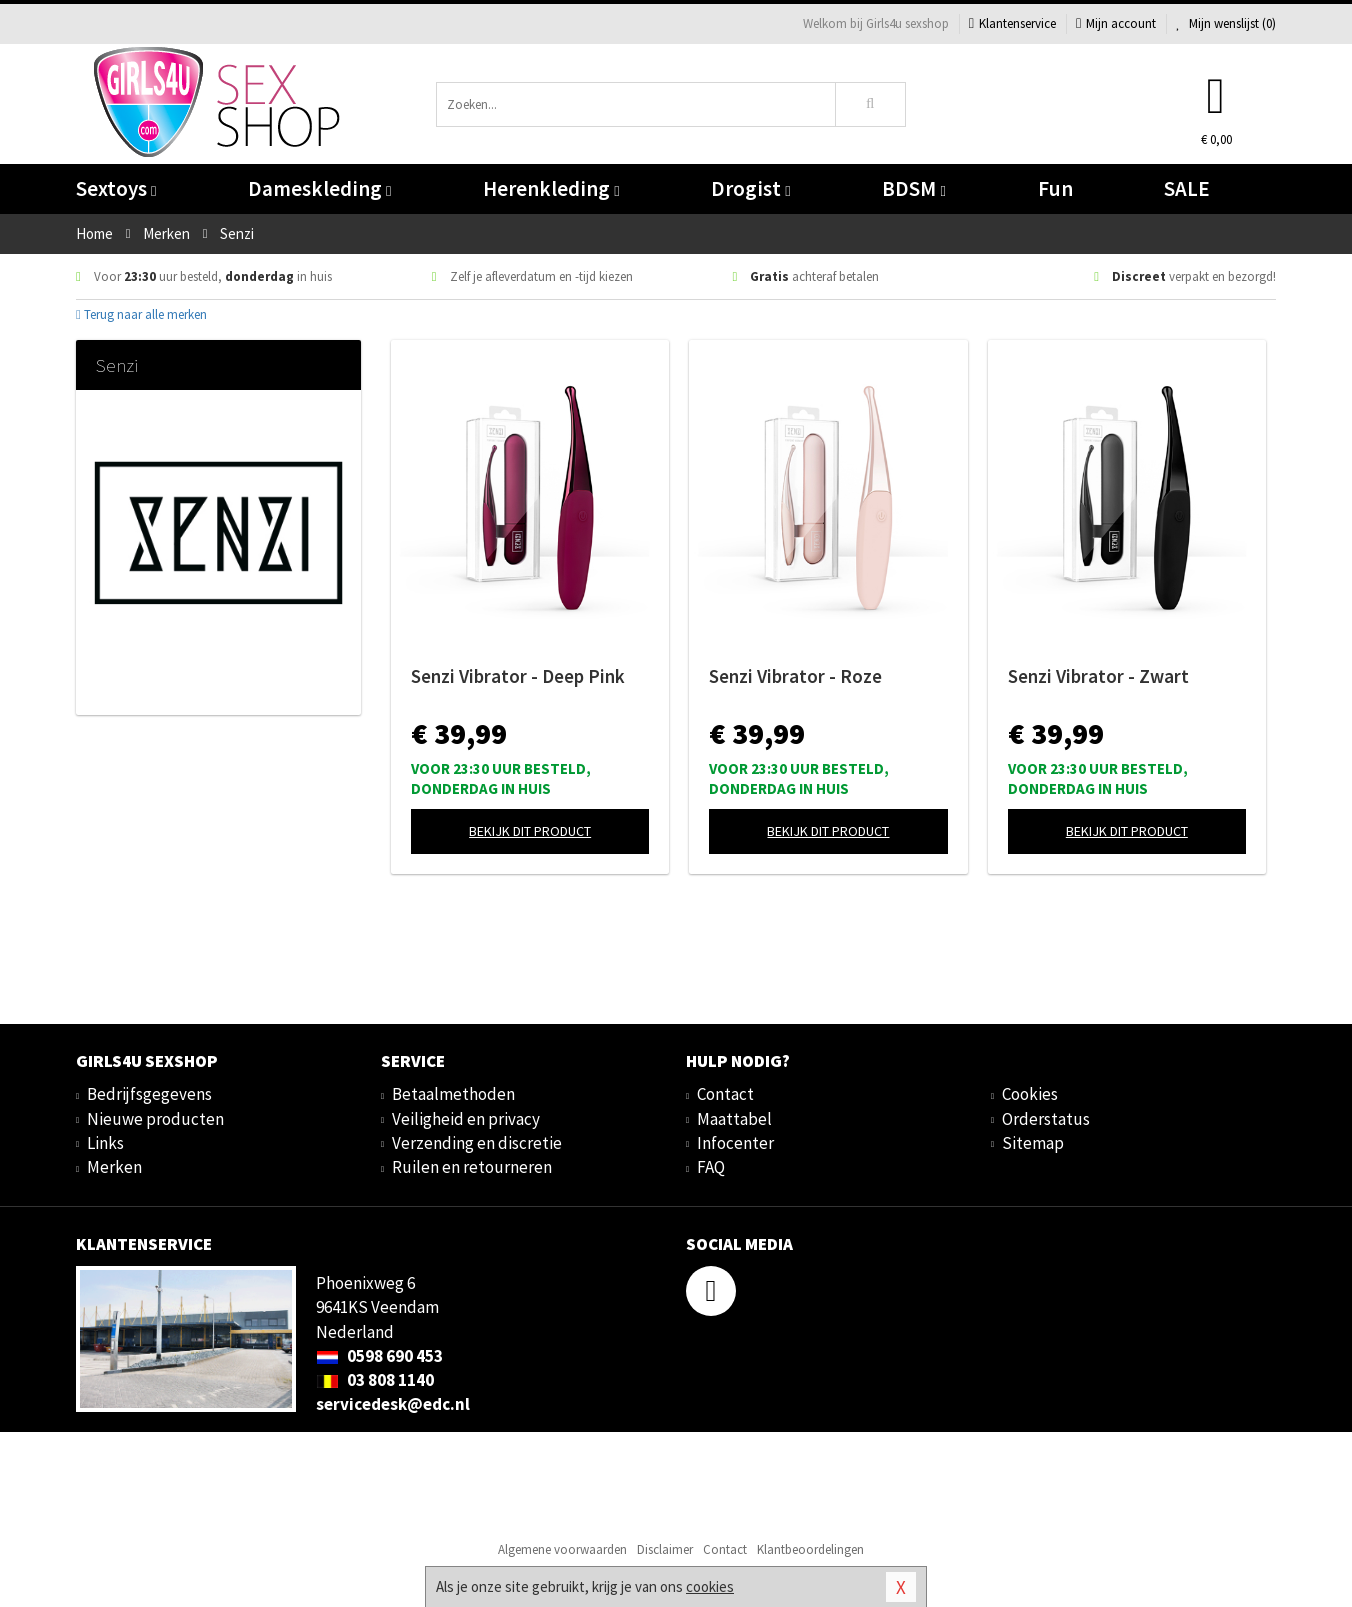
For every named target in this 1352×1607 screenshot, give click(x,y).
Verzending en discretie (477, 1143)
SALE (1187, 188)
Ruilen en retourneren (472, 1167)
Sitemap (1033, 1143)
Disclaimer (665, 1549)
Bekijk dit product (530, 831)
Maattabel (734, 1119)
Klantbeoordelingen (810, 1549)
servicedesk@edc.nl (393, 1404)
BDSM (913, 188)
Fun (1055, 188)
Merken (114, 1167)
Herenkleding (551, 188)
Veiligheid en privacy (466, 1119)
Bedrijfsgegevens (149, 1094)
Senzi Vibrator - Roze (795, 676)
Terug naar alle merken (141, 314)
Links (105, 1143)
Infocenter (735, 1143)
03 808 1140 (375, 1380)
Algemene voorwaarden (562, 1549)
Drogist (750, 188)
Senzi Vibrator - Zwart (1098, 676)
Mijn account (1116, 23)
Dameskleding (319, 188)
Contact (725, 1094)
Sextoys (116, 188)
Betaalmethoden (453, 1094)
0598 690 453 (379, 1356)
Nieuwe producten (155, 1119)
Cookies (1030, 1094)
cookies (710, 1586)
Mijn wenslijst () (1226, 23)
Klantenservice (1012, 23)
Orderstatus (1046, 1119)
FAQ (711, 1167)
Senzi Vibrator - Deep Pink (518, 676)
